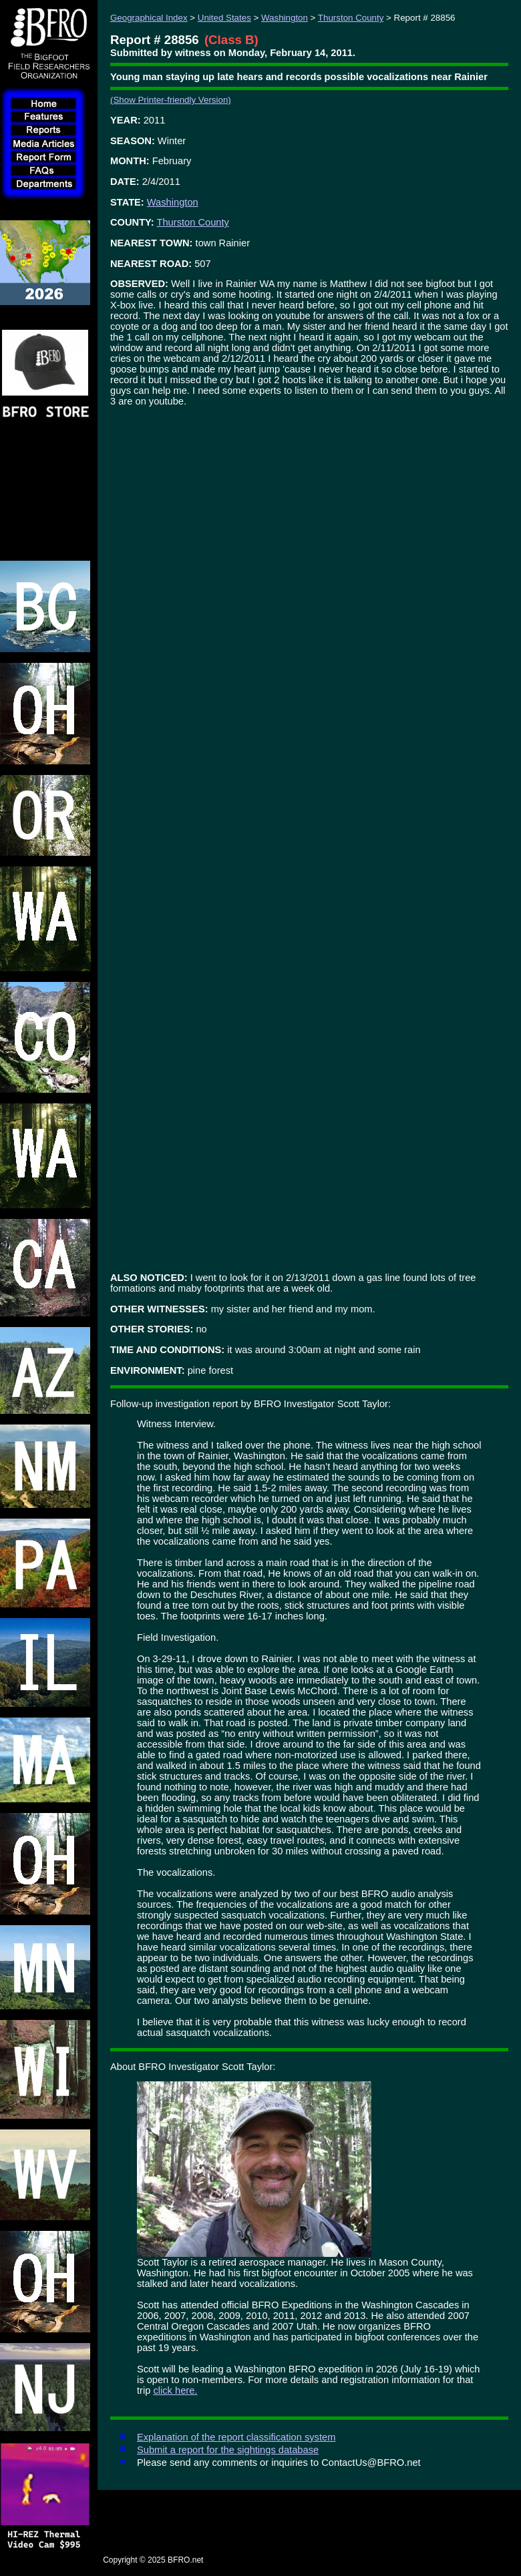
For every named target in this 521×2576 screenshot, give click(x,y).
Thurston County (351, 18)
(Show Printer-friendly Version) (170, 100)
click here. (175, 2390)
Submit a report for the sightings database (228, 2449)
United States (224, 18)
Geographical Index (149, 18)
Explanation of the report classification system (236, 2437)
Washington (284, 18)
